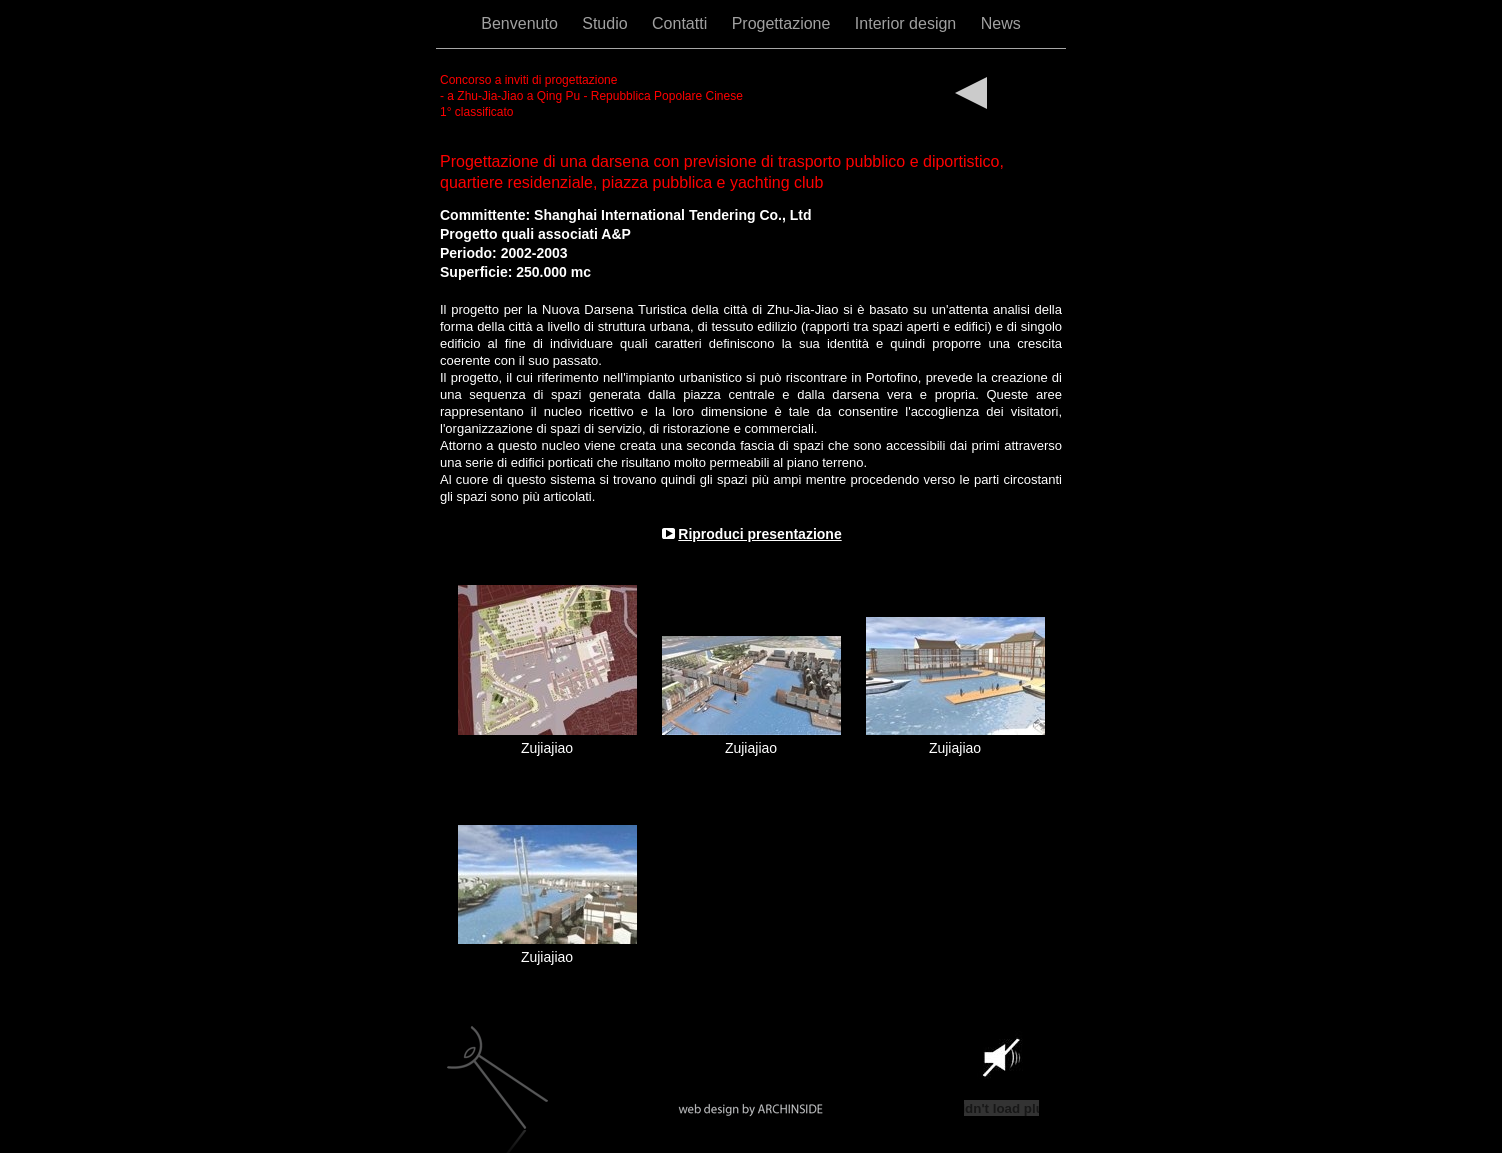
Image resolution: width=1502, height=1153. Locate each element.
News (1001, 23)
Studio (607, 23)
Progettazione (783, 23)
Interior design (908, 23)
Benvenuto (521, 23)
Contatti (682, 23)
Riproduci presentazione (759, 534)
